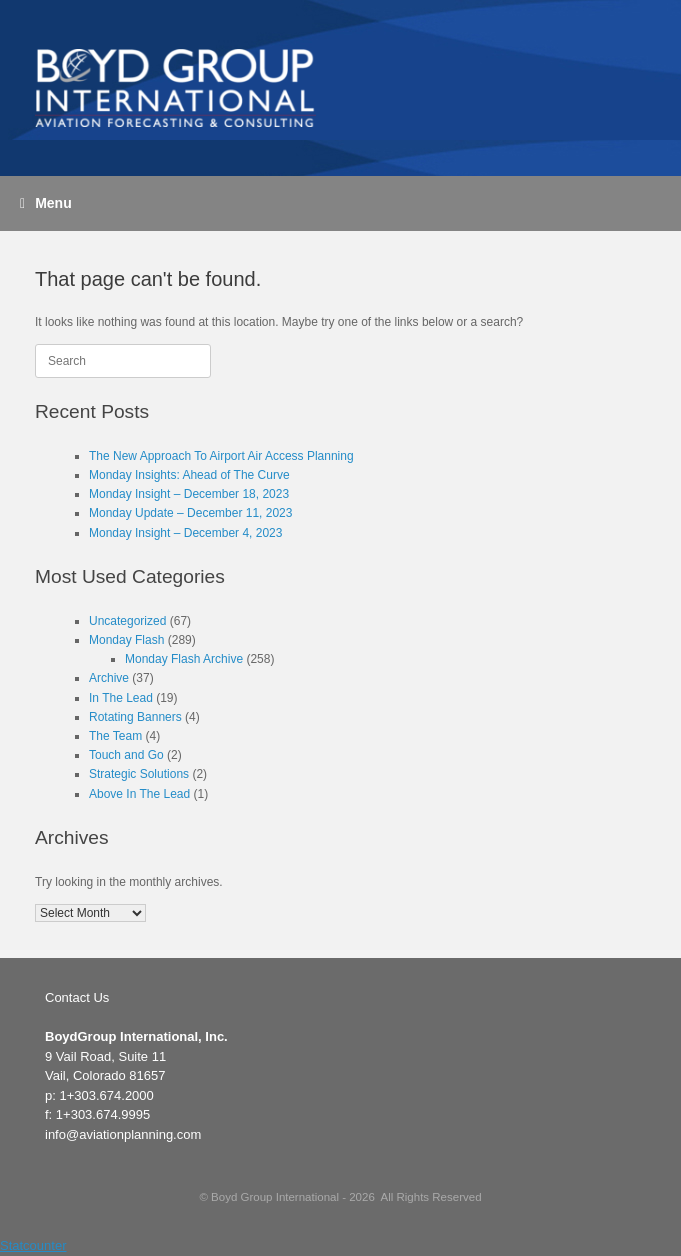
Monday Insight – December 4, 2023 (185, 533)
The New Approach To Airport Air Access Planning (221, 456)
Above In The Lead (139, 794)
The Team (115, 736)
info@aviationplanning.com (123, 1134)
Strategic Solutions (139, 774)
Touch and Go (126, 755)
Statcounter (33, 1245)
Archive (109, 678)
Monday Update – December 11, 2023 (190, 513)
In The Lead (121, 698)
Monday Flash (126, 640)
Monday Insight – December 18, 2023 (189, 494)
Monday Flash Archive (184, 659)
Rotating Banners (135, 717)
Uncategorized (127, 621)
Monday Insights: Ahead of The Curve (189, 475)
